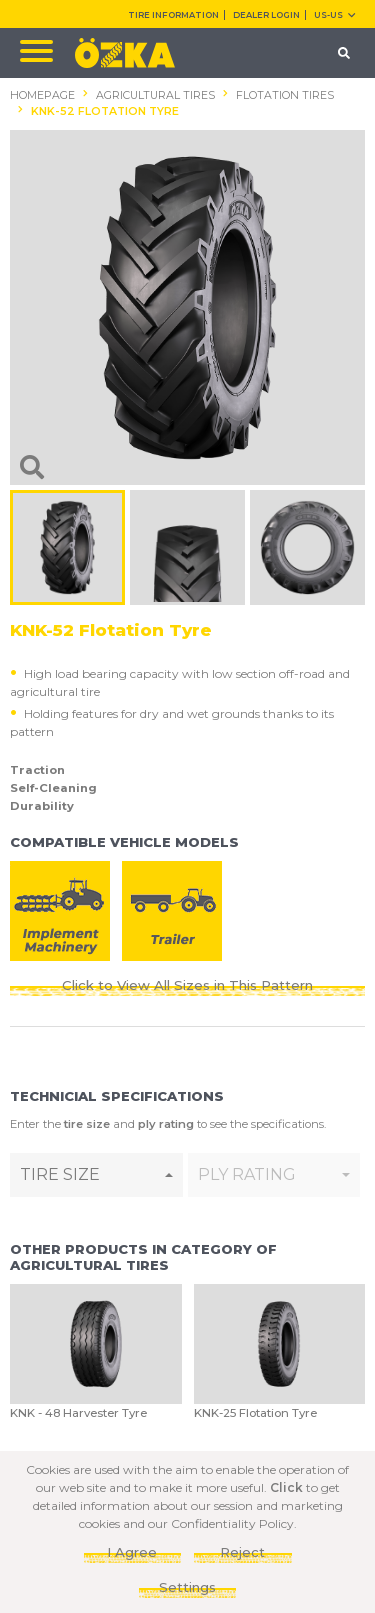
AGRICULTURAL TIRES (155, 95)
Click (286, 1487)
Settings (187, 1587)
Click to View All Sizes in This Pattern (187, 985)
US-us (334, 15)
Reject (242, 1552)
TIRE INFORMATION (173, 15)
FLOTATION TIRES (285, 95)
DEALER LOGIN (266, 15)
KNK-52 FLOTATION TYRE (105, 111)
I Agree (132, 1552)
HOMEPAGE (42, 95)
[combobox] (96, 1175)
